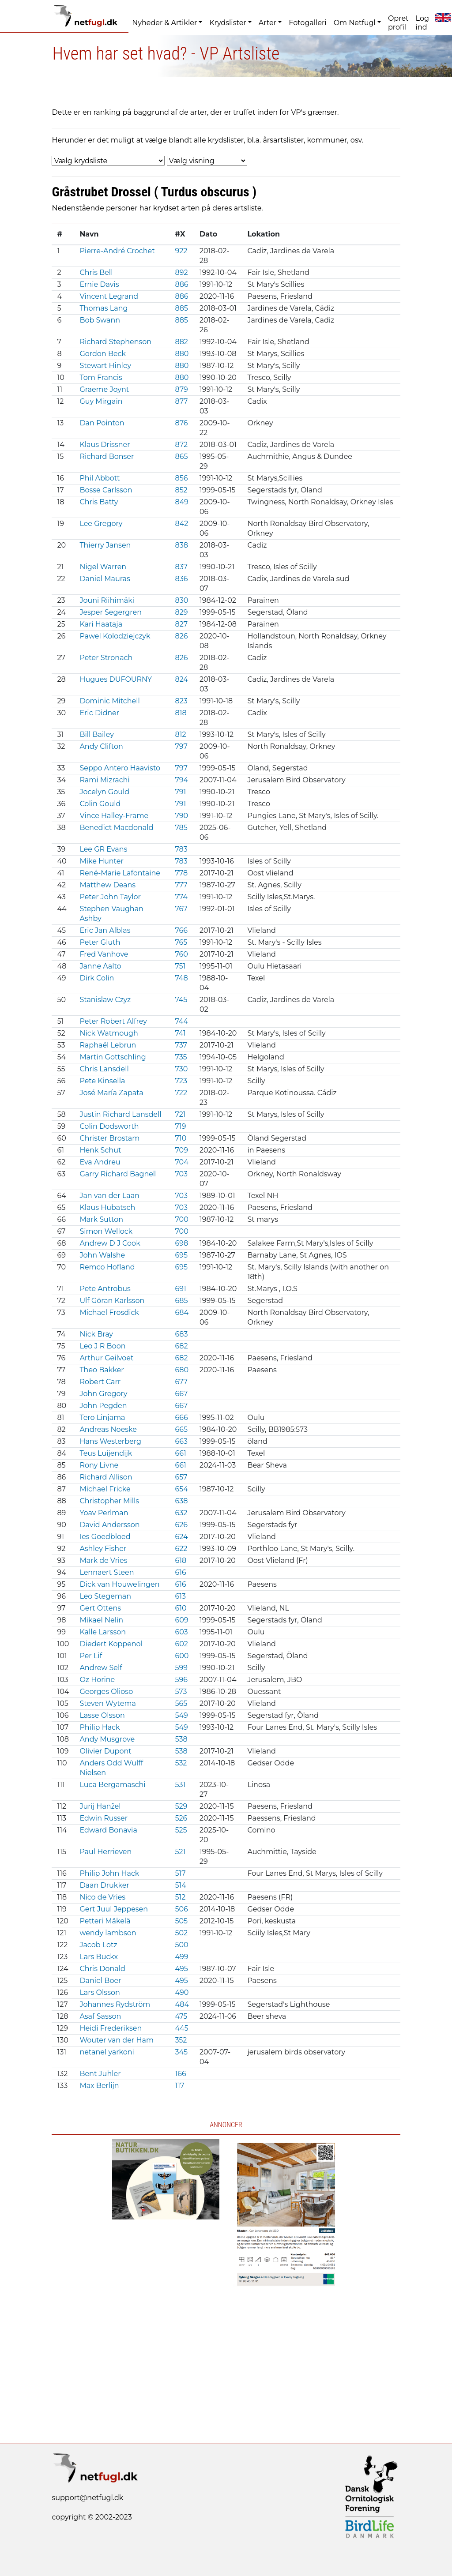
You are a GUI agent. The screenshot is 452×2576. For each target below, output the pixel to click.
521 (180, 1852)
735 (181, 1057)
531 (180, 1784)
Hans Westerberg (110, 1441)
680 (181, 1370)
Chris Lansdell (103, 1069)
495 (181, 1968)
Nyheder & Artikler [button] (164, 23)
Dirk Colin (96, 978)
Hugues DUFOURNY (115, 679)
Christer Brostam (109, 1138)
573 (181, 1691)
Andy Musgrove (107, 1739)
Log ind (422, 22)
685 (181, 1300)
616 (180, 1572)
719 (180, 1126)
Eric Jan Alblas (104, 930)
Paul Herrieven (105, 1852)
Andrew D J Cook (109, 1243)
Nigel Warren (102, 567)
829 (181, 612)
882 (181, 342)
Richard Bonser (106, 456)
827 (181, 624)
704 (181, 1162)
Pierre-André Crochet (116, 251)
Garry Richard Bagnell (118, 1174)
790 (181, 815)
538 (181, 1739)
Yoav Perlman (103, 1513)
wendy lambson (107, 1933)
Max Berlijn (99, 2085)
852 (181, 490)
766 (181, 930)
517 (180, 1873)
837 (181, 567)
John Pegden (103, 1405)
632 (181, 1513)
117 (179, 2085)
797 (181, 746)
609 (181, 1620)
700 (181, 1219)
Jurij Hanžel (100, 1806)
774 (181, 897)
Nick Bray (96, 1334)
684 (181, 1312)
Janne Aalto (100, 966)
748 (181, 978)
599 (181, 1668)
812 (180, 734)
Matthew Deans (107, 885)
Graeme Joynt (104, 389)
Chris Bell (96, 272)
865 (181, 456)
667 (181, 1393)
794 (181, 780)
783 (181, 849)
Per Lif (90, 1656)
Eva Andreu (99, 1162)
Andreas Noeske (108, 1429)
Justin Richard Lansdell (120, 1114)
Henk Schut (100, 1150)
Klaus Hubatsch (107, 1207)
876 (181, 423)
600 (181, 1656)
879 (181, 389)
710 (180, 1138)
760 (181, 954)
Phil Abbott (99, 478)
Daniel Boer (100, 1980)
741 (180, 1033)
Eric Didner (99, 713)
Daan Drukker (104, 1885)
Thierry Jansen (105, 545)
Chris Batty (98, 502)
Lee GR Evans (103, 849)
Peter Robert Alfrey (113, 1021)
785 (181, 827)
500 (181, 1945)
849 (181, 502)
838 (181, 545)
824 (181, 679)
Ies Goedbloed (104, 1536)
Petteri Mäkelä (104, 1921)
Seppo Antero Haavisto (119, 768)
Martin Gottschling (112, 1057)
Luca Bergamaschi (112, 1784)
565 (181, 1703)
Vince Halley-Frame (113, 815)
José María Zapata (111, 1093)
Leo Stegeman (105, 1596)
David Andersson (109, 1525)
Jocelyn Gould (104, 792)
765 (181, 942)
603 (181, 1632)
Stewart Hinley (105, 365)
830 (181, 600)
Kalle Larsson (102, 1632)
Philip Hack (99, 1727)
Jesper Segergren (110, 612)
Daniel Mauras (104, 579)
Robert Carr (100, 1382)
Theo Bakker (101, 1370)
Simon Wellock (105, 1231)
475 (181, 2016)
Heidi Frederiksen (110, 2028)
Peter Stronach (105, 657)
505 (181, 1921)
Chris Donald (102, 1968)
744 (181, 1021)
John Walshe (102, 1255)
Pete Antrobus (104, 1288)
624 (181, 1536)
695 (181, 1255)
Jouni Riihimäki (106, 600)
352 (181, 2040)
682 (181, 1346)
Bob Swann (99, 320)
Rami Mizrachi (104, 780)
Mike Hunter (101, 861)
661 (180, 1453)
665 (181, 1429)
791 (180, 792)
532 (181, 1763)
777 (181, 885)
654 (181, 1489)
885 (181, 308)
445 (181, 2028)
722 (181, 1093)
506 (181, 1909)
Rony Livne (98, 1465)
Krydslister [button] (227, 23)
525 (181, 1830)
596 (181, 1679)
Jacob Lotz (98, 1945)
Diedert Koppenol (111, 1644)
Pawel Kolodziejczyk (114, 636)
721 (180, 1114)
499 (181, 1957)
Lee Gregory (100, 523)
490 (181, 1992)
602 (181, 1644)
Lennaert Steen (106, 1572)
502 (181, 1933)
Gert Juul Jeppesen (113, 1909)
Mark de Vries (103, 1560)
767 (181, 909)
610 (180, 1608)
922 (181, 251)
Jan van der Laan (109, 1195)
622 (181, 1548)
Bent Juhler (100, 2073)
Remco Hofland (107, 1267)
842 (181, 523)
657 (181, 1477)
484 (182, 2004)
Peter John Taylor (110, 897)
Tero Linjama (102, 1417)
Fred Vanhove (103, 954)
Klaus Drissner (104, 444)
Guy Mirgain (100, 401)
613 (180, 1596)
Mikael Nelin (101, 1620)
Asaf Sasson (100, 2016)
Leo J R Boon (102, 1346)
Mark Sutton (101, 1219)
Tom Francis (100, 377)
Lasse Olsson (102, 1715)
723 (181, 1081)
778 (181, 873)
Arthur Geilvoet (106, 1358)
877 (181, 401)
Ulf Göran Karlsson (111, 1300)
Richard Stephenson (115, 342)
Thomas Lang (103, 308)
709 (181, 1150)
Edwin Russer (103, 1818)
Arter (267, 23)
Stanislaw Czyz (105, 999)
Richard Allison (105, 1477)
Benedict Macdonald (116, 827)
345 (181, 2052)
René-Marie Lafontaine (119, 873)
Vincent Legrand (108, 296)
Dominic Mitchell (109, 701)
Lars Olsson (99, 1992)
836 (181, 579)
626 (181, 1525)
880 (181, 353)
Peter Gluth (99, 942)
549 (181, 1715)
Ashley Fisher (102, 1548)
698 (181, 1243)
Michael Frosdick (109, 1312)
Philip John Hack (109, 1873)
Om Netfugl (355, 23)
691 (180, 1288)
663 (181, 1441)
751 (180, 966)
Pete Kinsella (102, 1081)
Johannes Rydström (114, 2004)
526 (181, 1818)
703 (181, 1174)
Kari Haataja (100, 624)
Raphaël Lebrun (107, 1045)
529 (181, 1806)
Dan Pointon (101, 423)
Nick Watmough (108, 1033)
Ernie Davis (99, 284)
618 (180, 1560)
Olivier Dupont (105, 1751)
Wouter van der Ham (116, 2040)
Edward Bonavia (108, 1830)
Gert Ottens (100, 1608)
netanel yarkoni (106, 2052)
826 (181, 636)
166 (180, 2073)
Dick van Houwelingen (119, 1584)
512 (180, 1897)
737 (181, 1045)
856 (181, 478)
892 (181, 272)
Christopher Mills (109, 1501)
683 (181, 1334)
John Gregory (103, 1393)
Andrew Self (100, 1668)
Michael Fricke (104, 1489)
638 (181, 1501)
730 (181, 1069)
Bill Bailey (96, 734)
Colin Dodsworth (109, 1126)
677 (181, 1382)
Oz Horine (97, 1679)
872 (181, 444)
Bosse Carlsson (105, 490)
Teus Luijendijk (105, 1453)
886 (181, 284)
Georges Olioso (106, 1691)
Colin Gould (100, 804)
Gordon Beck (102, 353)
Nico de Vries (102, 1897)
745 (181, 999)
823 (181, 701)
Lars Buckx (98, 1957)
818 (180, 713)
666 (181, 1417)
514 (180, 1885)
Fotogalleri (307, 23)
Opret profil (398, 22)
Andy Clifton (101, 746)
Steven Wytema (107, 1703)
